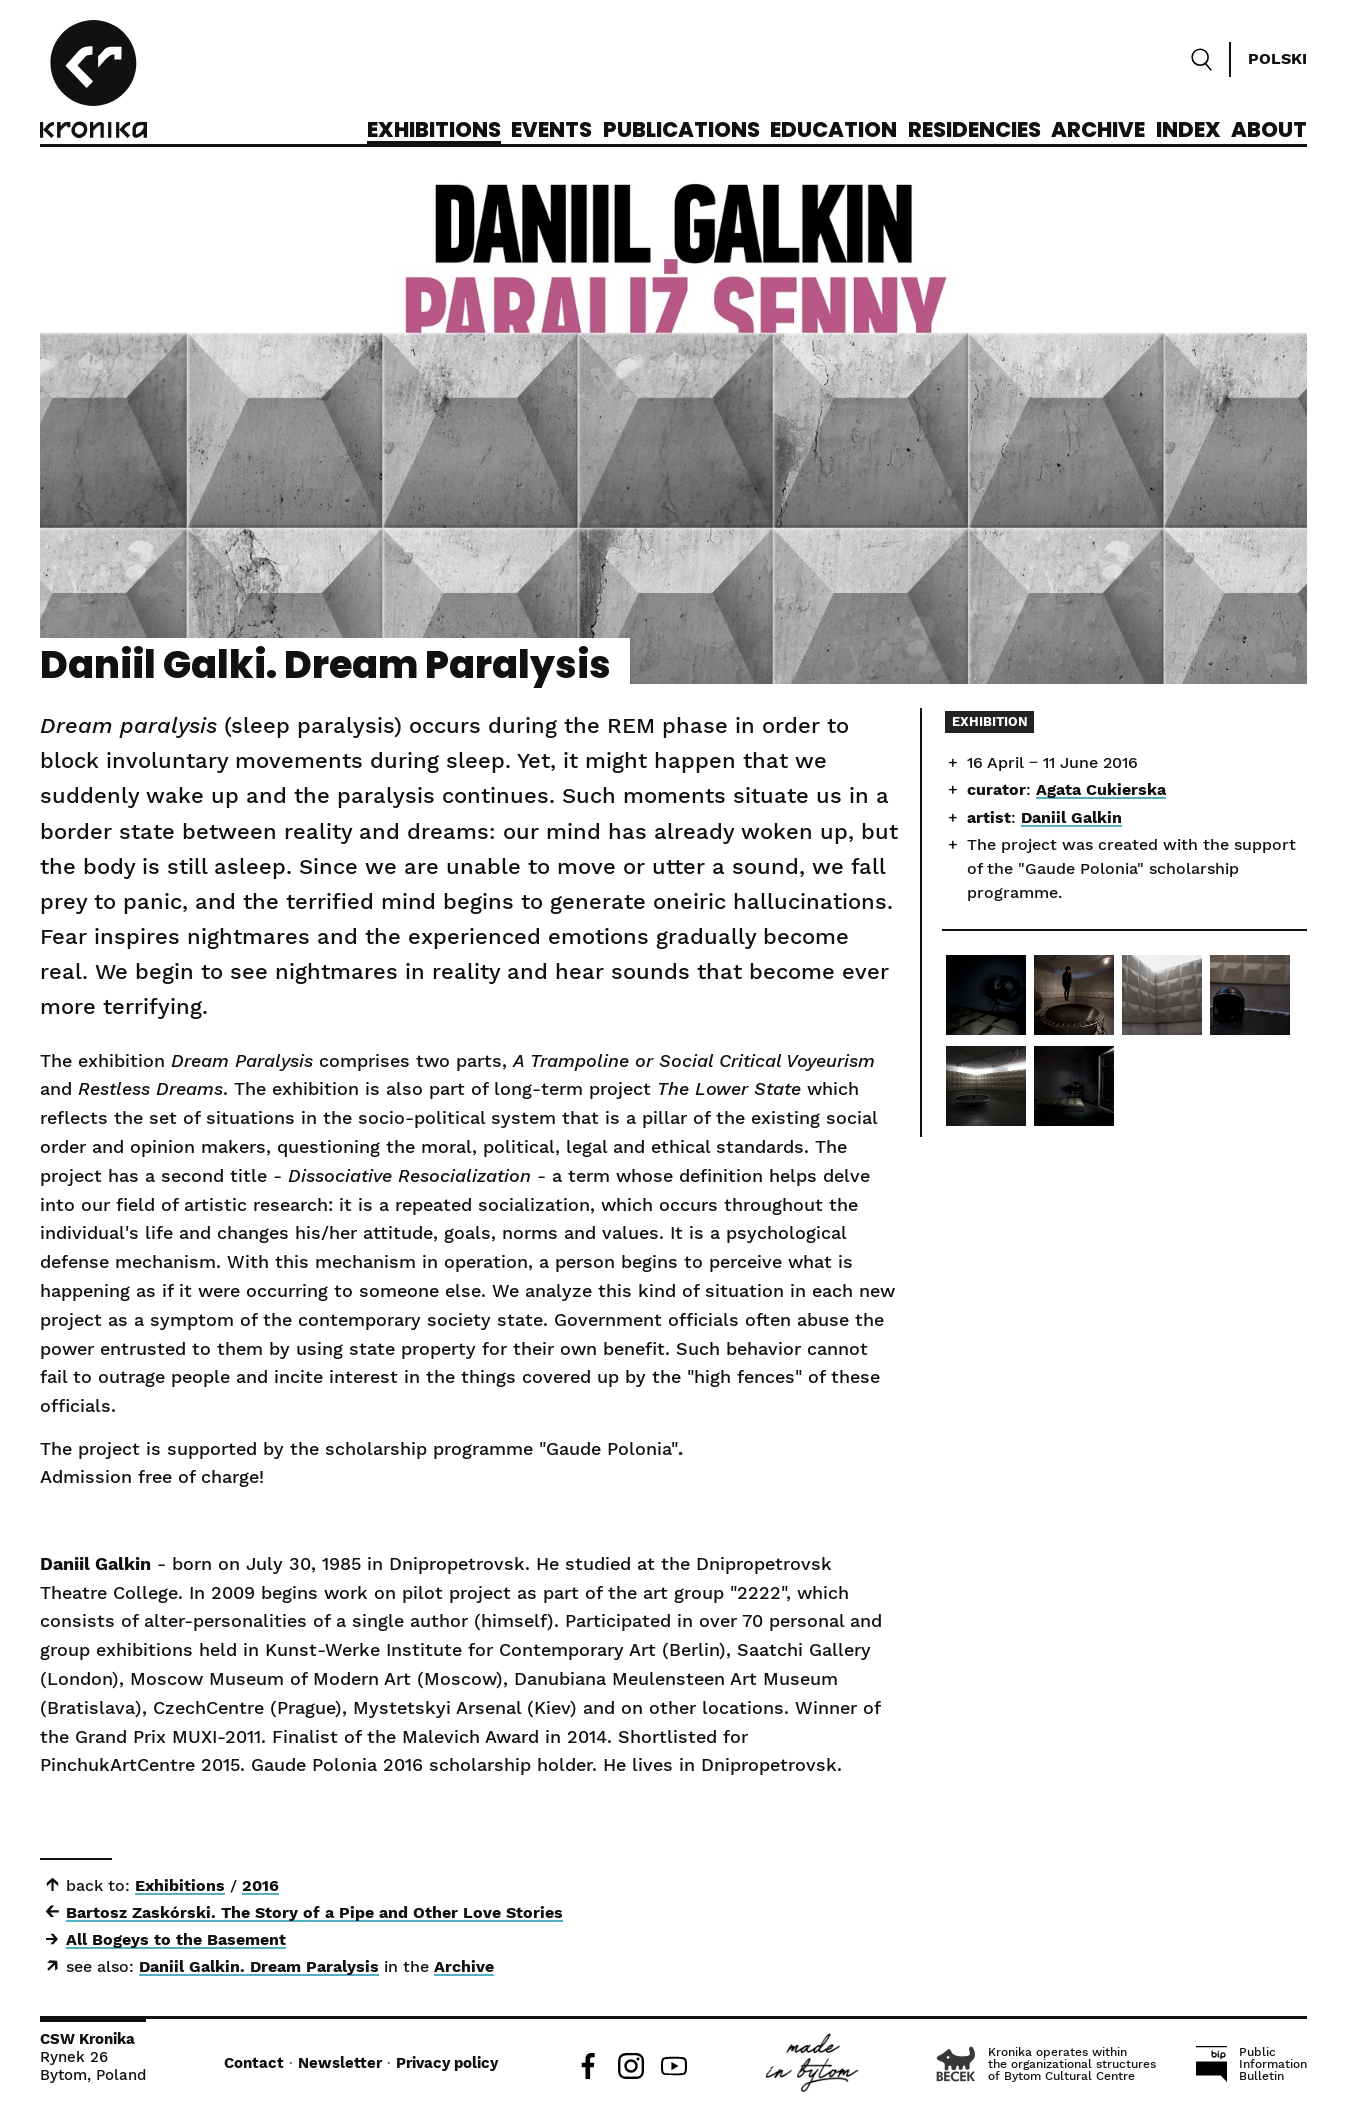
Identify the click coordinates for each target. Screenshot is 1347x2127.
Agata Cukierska (1101, 789)
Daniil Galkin (1071, 817)
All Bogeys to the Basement (176, 1939)
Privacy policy (447, 2063)
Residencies (974, 131)
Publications (681, 131)
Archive (1098, 131)
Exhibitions (434, 131)
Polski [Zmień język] (1277, 58)
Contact (254, 2063)
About (1269, 131)
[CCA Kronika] (93, 82)
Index (1188, 131)
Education (833, 131)
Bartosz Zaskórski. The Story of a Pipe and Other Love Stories (314, 1912)
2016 (260, 1885)
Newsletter (340, 2063)
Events (551, 131)
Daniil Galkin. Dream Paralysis (259, 1966)
